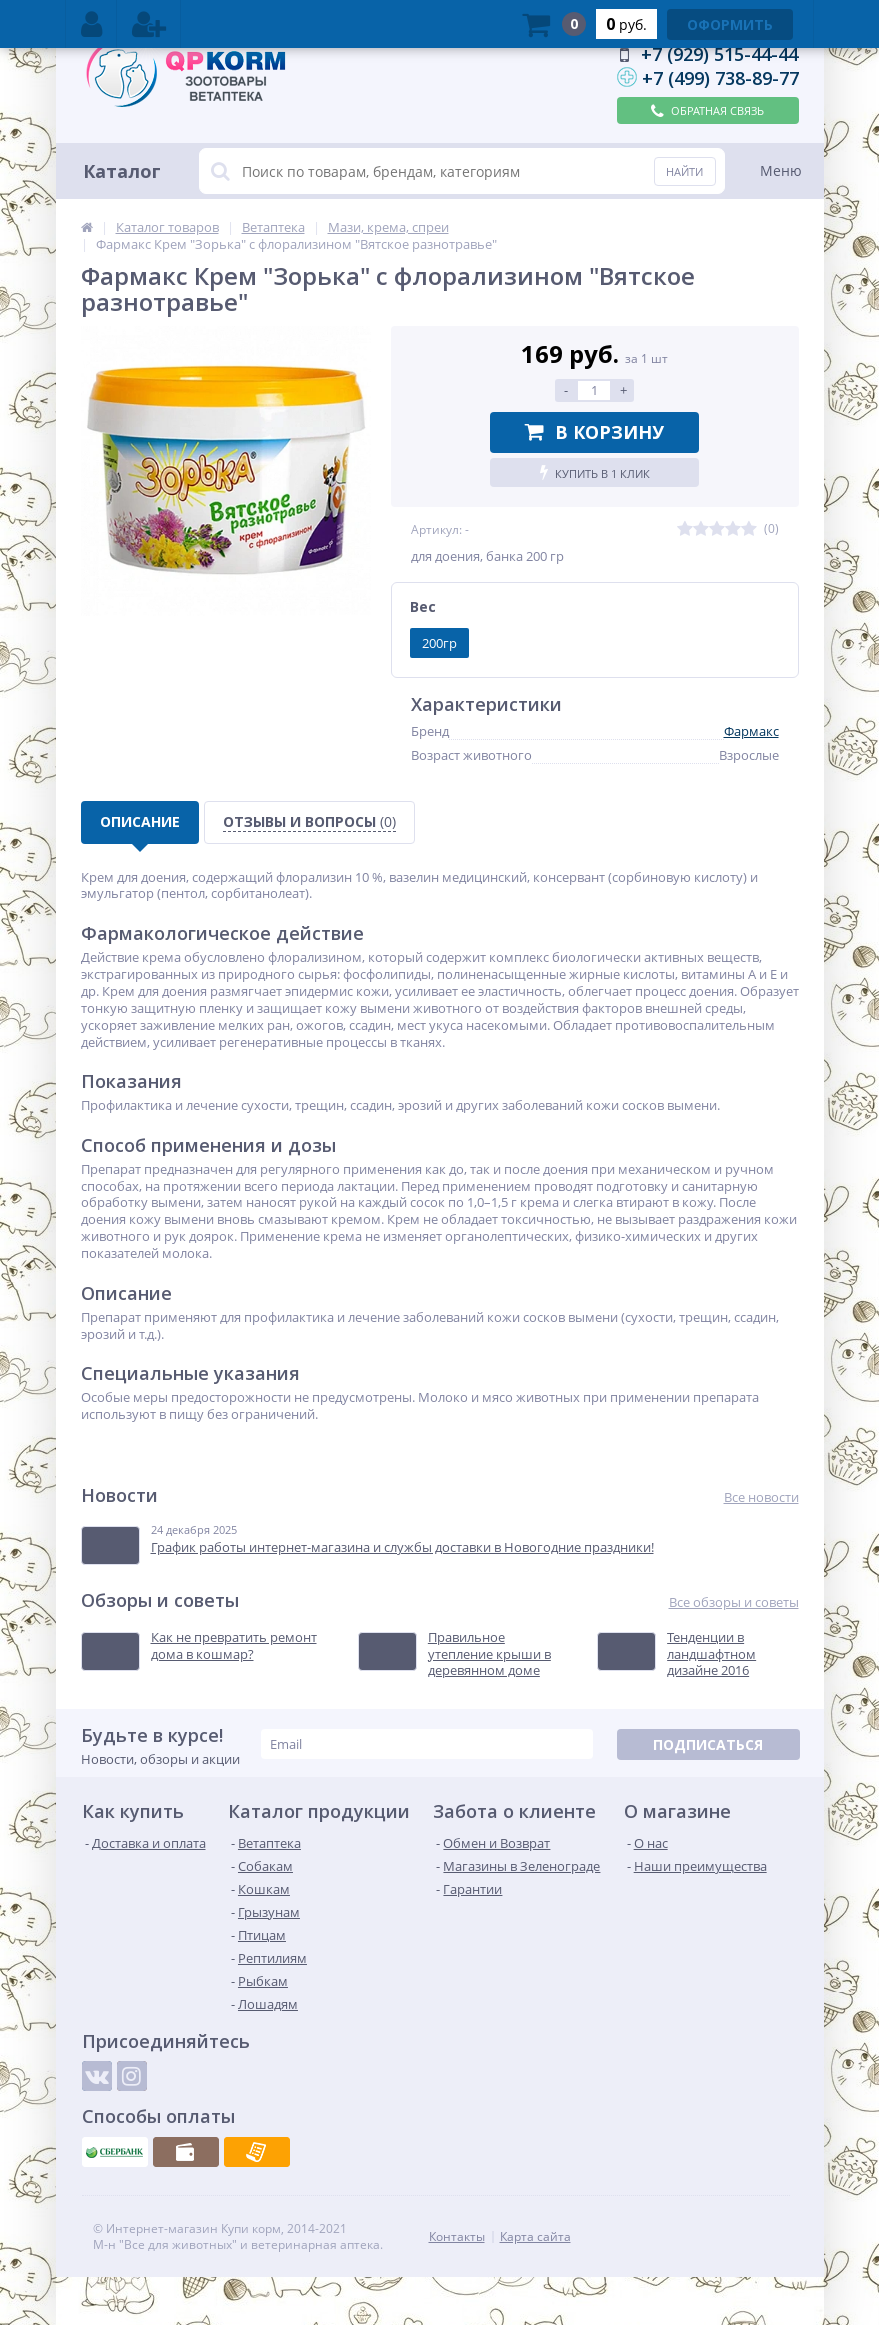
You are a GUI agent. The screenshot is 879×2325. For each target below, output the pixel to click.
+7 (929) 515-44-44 (719, 54)
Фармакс (751, 731)
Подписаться (708, 1744)
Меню (781, 170)
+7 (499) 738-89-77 (720, 78)
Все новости (761, 1497)
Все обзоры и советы (734, 1602)
